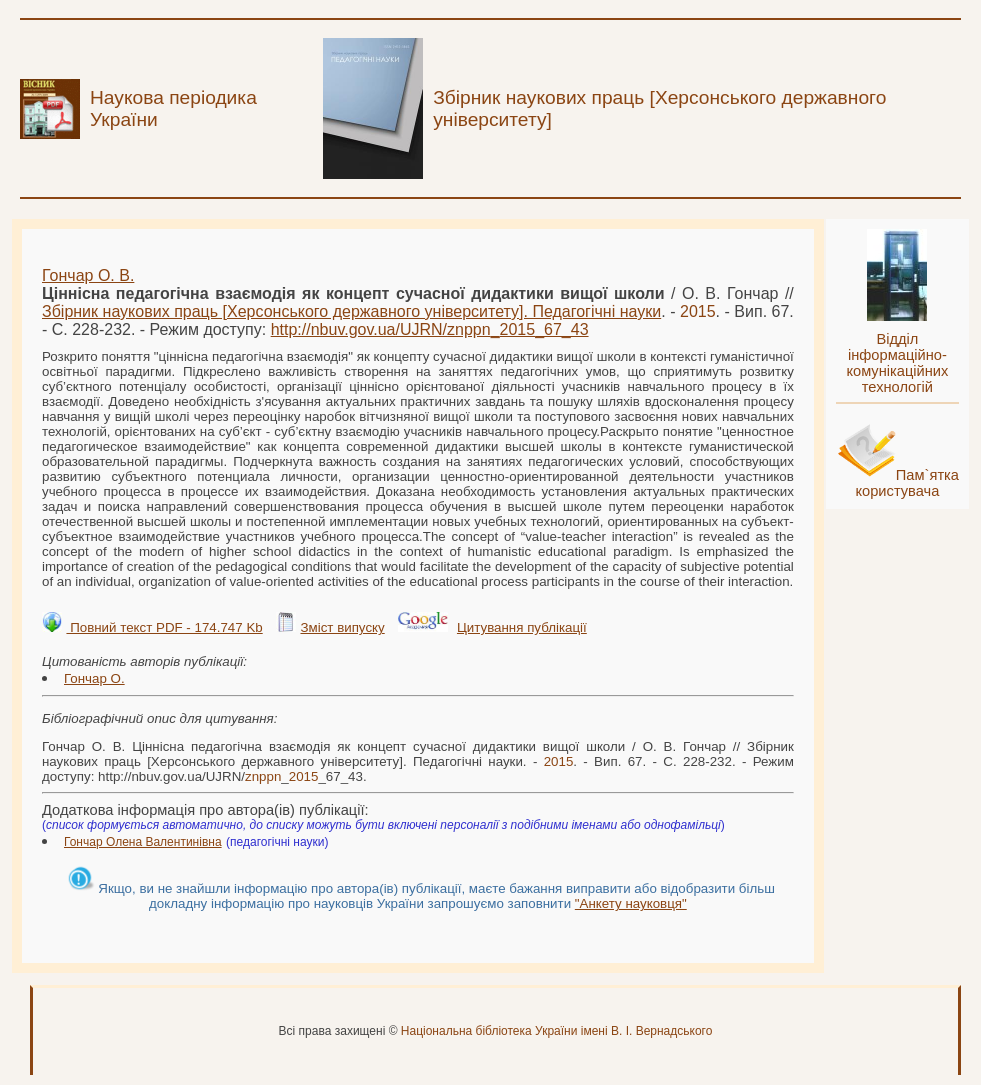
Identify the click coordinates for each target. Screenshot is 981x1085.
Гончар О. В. (88, 275)
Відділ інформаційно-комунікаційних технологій (897, 363)
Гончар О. (94, 678)
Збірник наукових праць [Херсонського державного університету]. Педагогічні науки (351, 311)
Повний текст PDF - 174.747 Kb (164, 627)
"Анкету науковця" (631, 903)
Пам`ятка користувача (907, 483)
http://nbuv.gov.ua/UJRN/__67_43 (430, 329)
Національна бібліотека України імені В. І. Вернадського (557, 1031)
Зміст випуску (342, 627)
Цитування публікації (522, 627)
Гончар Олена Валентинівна (143, 842)
